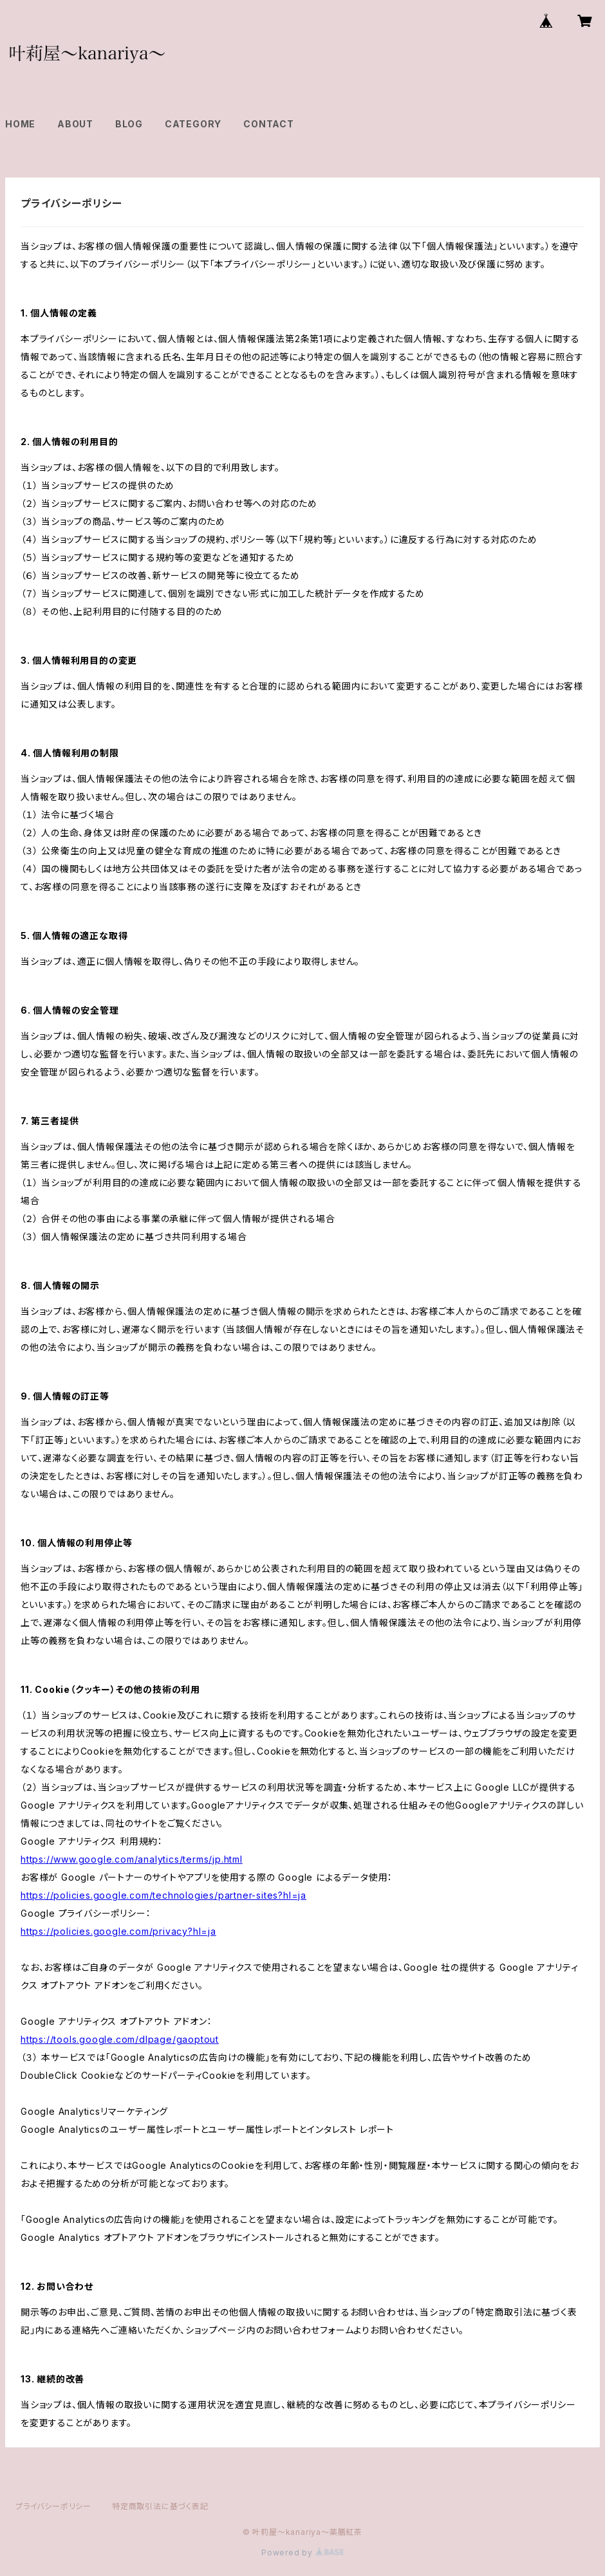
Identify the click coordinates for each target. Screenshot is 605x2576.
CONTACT (268, 123)
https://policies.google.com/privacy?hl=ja (118, 1931)
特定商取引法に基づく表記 (160, 2506)
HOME (20, 123)
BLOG (129, 123)
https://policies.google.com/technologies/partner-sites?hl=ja (163, 1895)
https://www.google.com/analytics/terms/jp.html (132, 1859)
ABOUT (75, 123)
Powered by (302, 2552)
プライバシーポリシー (53, 2506)
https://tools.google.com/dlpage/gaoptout (120, 2039)
